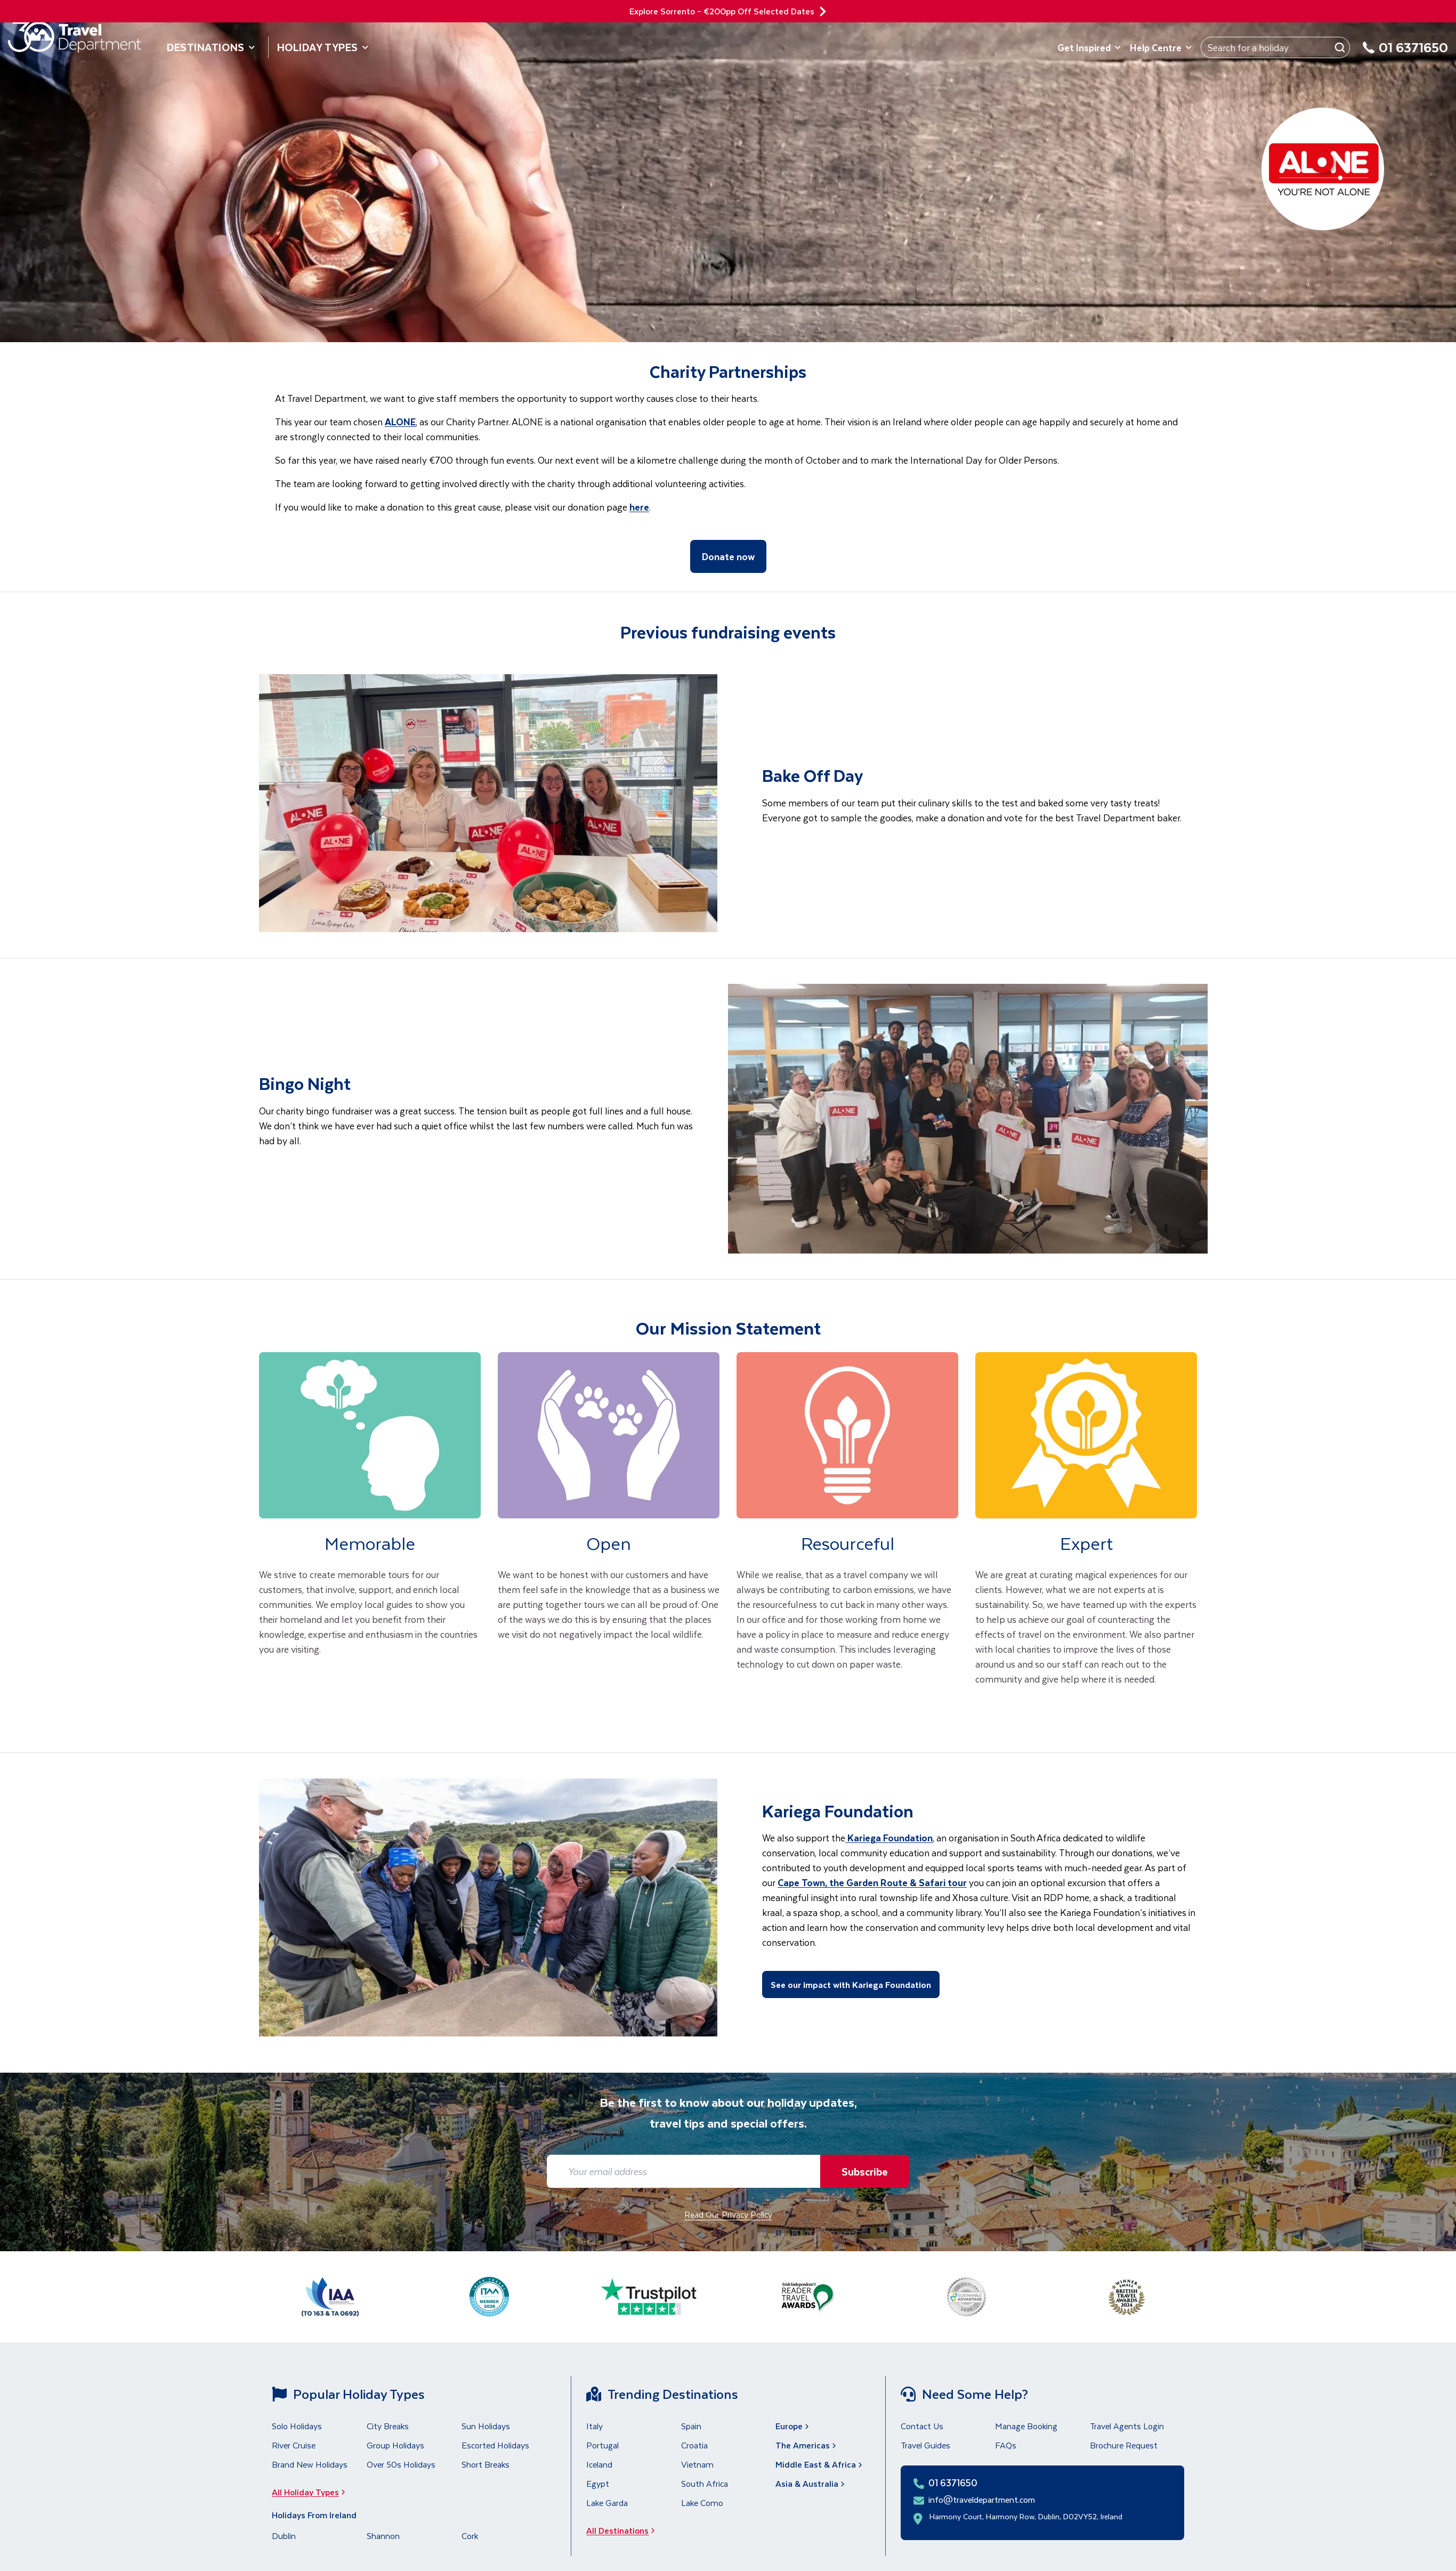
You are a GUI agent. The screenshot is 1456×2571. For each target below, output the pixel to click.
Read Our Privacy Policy (728, 2214)
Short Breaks (485, 2464)
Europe (793, 2425)
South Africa (704, 2483)
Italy (594, 2425)
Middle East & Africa (819, 2464)
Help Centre (1161, 47)
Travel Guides (925, 2445)
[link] (369, 1534)
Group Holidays (395, 2445)
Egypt (597, 2483)
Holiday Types (323, 47)
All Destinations (623, 2530)
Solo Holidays (297, 2425)
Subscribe (863, 2171)
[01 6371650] (1405, 53)
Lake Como (702, 2502)
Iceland (599, 2464)
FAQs (1005, 2445)
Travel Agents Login (1127, 2425)
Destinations (211, 47)
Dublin (284, 2535)
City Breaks (388, 2425)
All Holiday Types (312, 2492)
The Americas (806, 2445)
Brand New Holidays (309, 2464)
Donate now (728, 556)
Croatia (694, 2445)
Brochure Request (1124, 2445)
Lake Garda (607, 2502)
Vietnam (697, 2464)
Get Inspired (1089, 47)
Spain (691, 2425)
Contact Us (922, 2425)
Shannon (383, 2535)
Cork (470, 2535)
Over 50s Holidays (401, 2464)
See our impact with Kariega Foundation (851, 1984)
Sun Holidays (486, 2425)
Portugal (602, 2445)
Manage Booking (1026, 2425)
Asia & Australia (811, 2483)
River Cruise (294, 2445)
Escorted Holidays (495, 2445)
